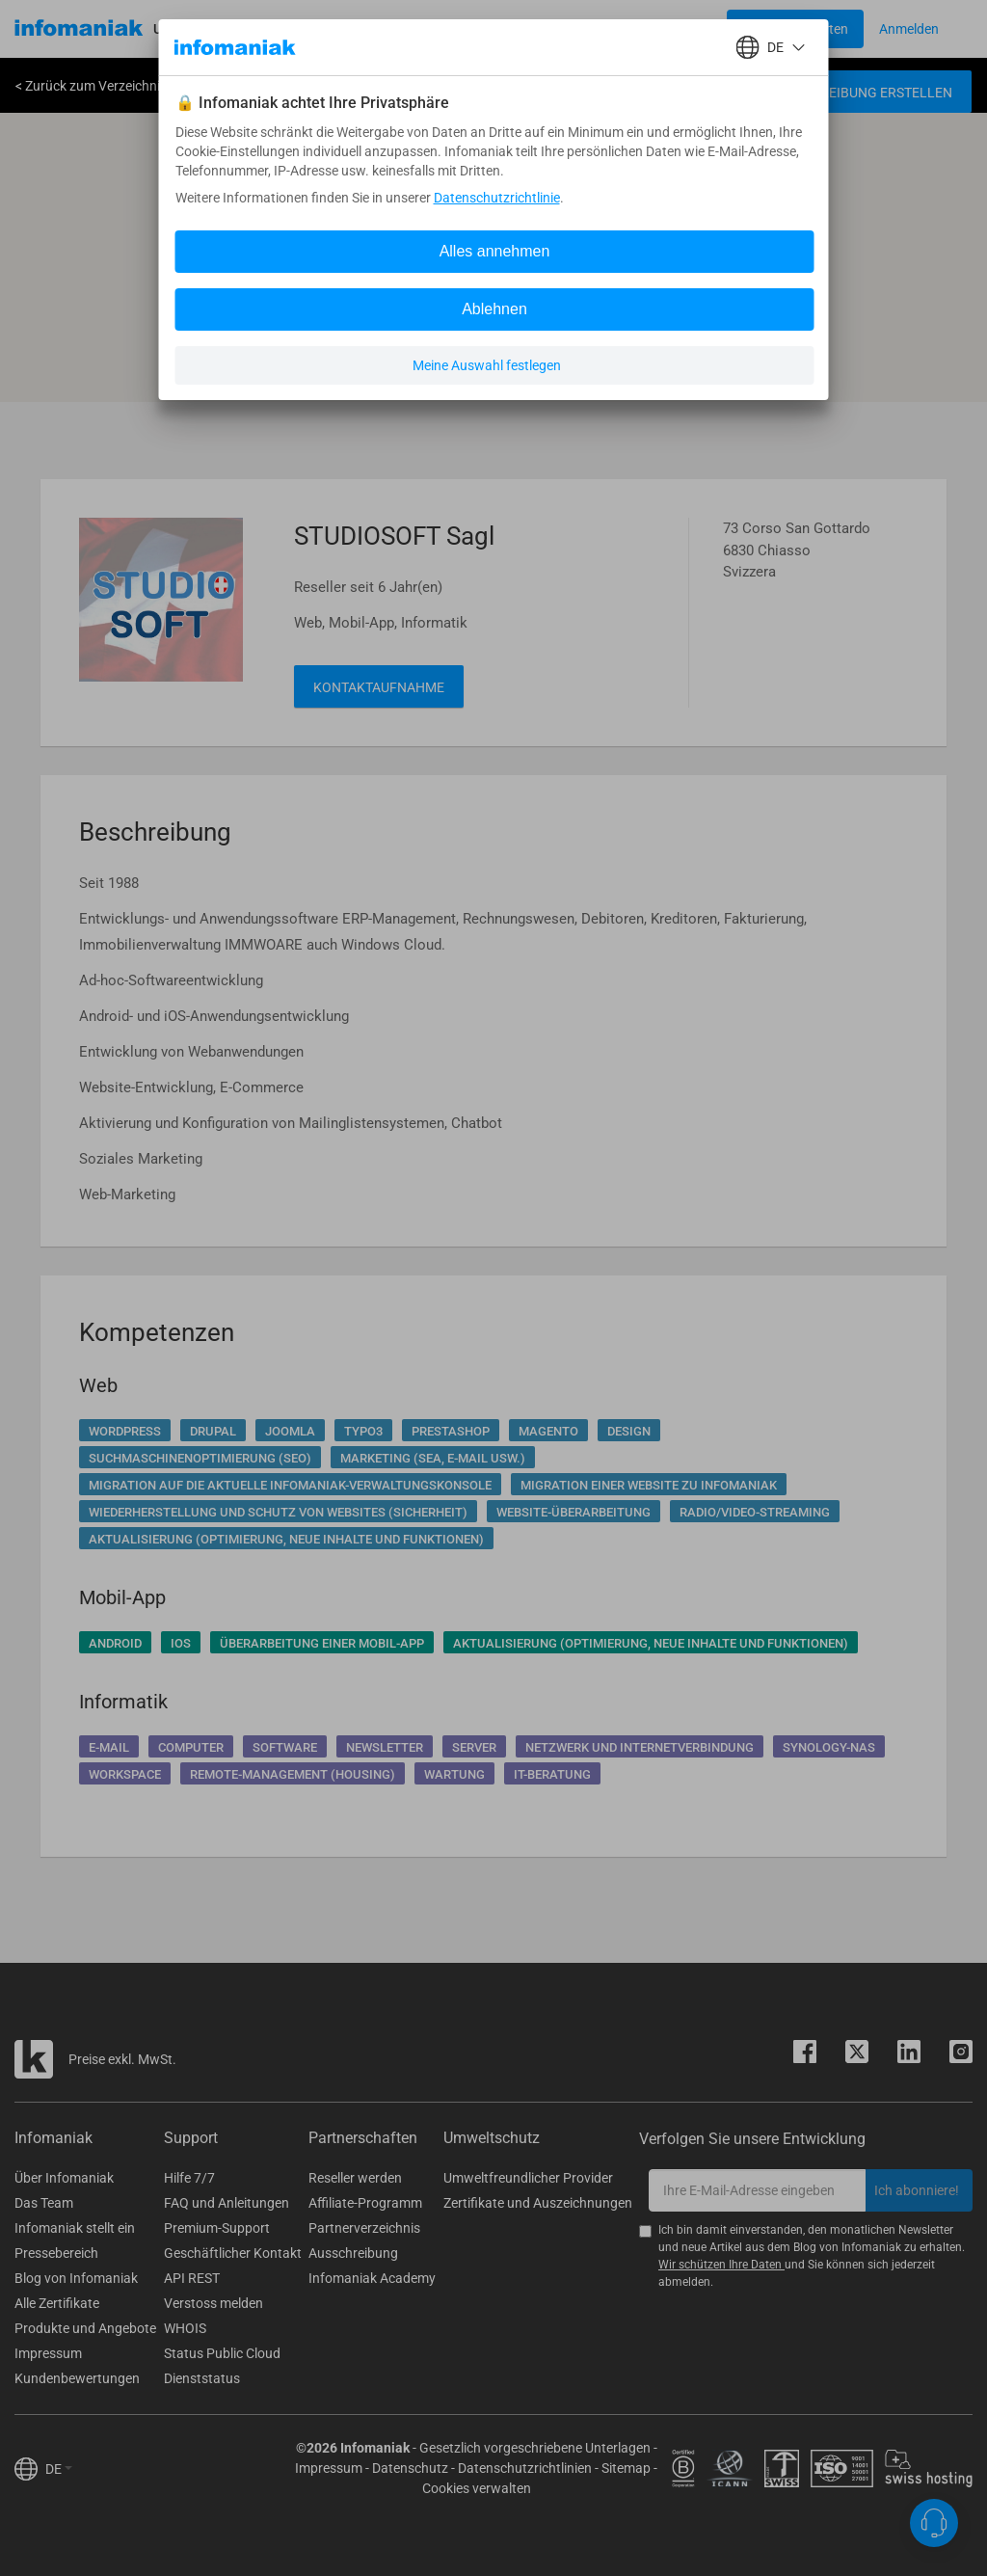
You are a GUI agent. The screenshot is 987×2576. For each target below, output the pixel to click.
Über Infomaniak (64, 2178)
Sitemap (626, 2468)
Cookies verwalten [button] (476, 2488)
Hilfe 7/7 (189, 2178)
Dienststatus (202, 2378)
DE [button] (58, 2469)
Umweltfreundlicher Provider (528, 2178)
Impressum (48, 2353)
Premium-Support (217, 2228)
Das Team (43, 2203)
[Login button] (795, 29)
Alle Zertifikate (56, 2303)
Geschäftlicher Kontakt (233, 2253)
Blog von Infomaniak (76, 2278)
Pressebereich (56, 2253)
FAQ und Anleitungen (226, 2203)
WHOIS (185, 2328)
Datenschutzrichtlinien (525, 2468)
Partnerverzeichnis (364, 2228)
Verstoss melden (213, 2303)
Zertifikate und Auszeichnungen (537, 2203)
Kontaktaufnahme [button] (378, 687)
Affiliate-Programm (365, 2203)
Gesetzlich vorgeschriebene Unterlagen (535, 2447)
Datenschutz (410, 2468)
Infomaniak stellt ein (74, 2228)
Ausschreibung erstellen (860, 92)
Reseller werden (355, 2178)
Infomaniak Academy (372, 2278)
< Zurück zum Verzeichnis (91, 86)
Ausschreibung (353, 2253)
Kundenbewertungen (77, 2378)
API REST (192, 2278)
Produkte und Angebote (85, 2328)
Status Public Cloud (222, 2353)
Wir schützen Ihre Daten (721, 2264)
